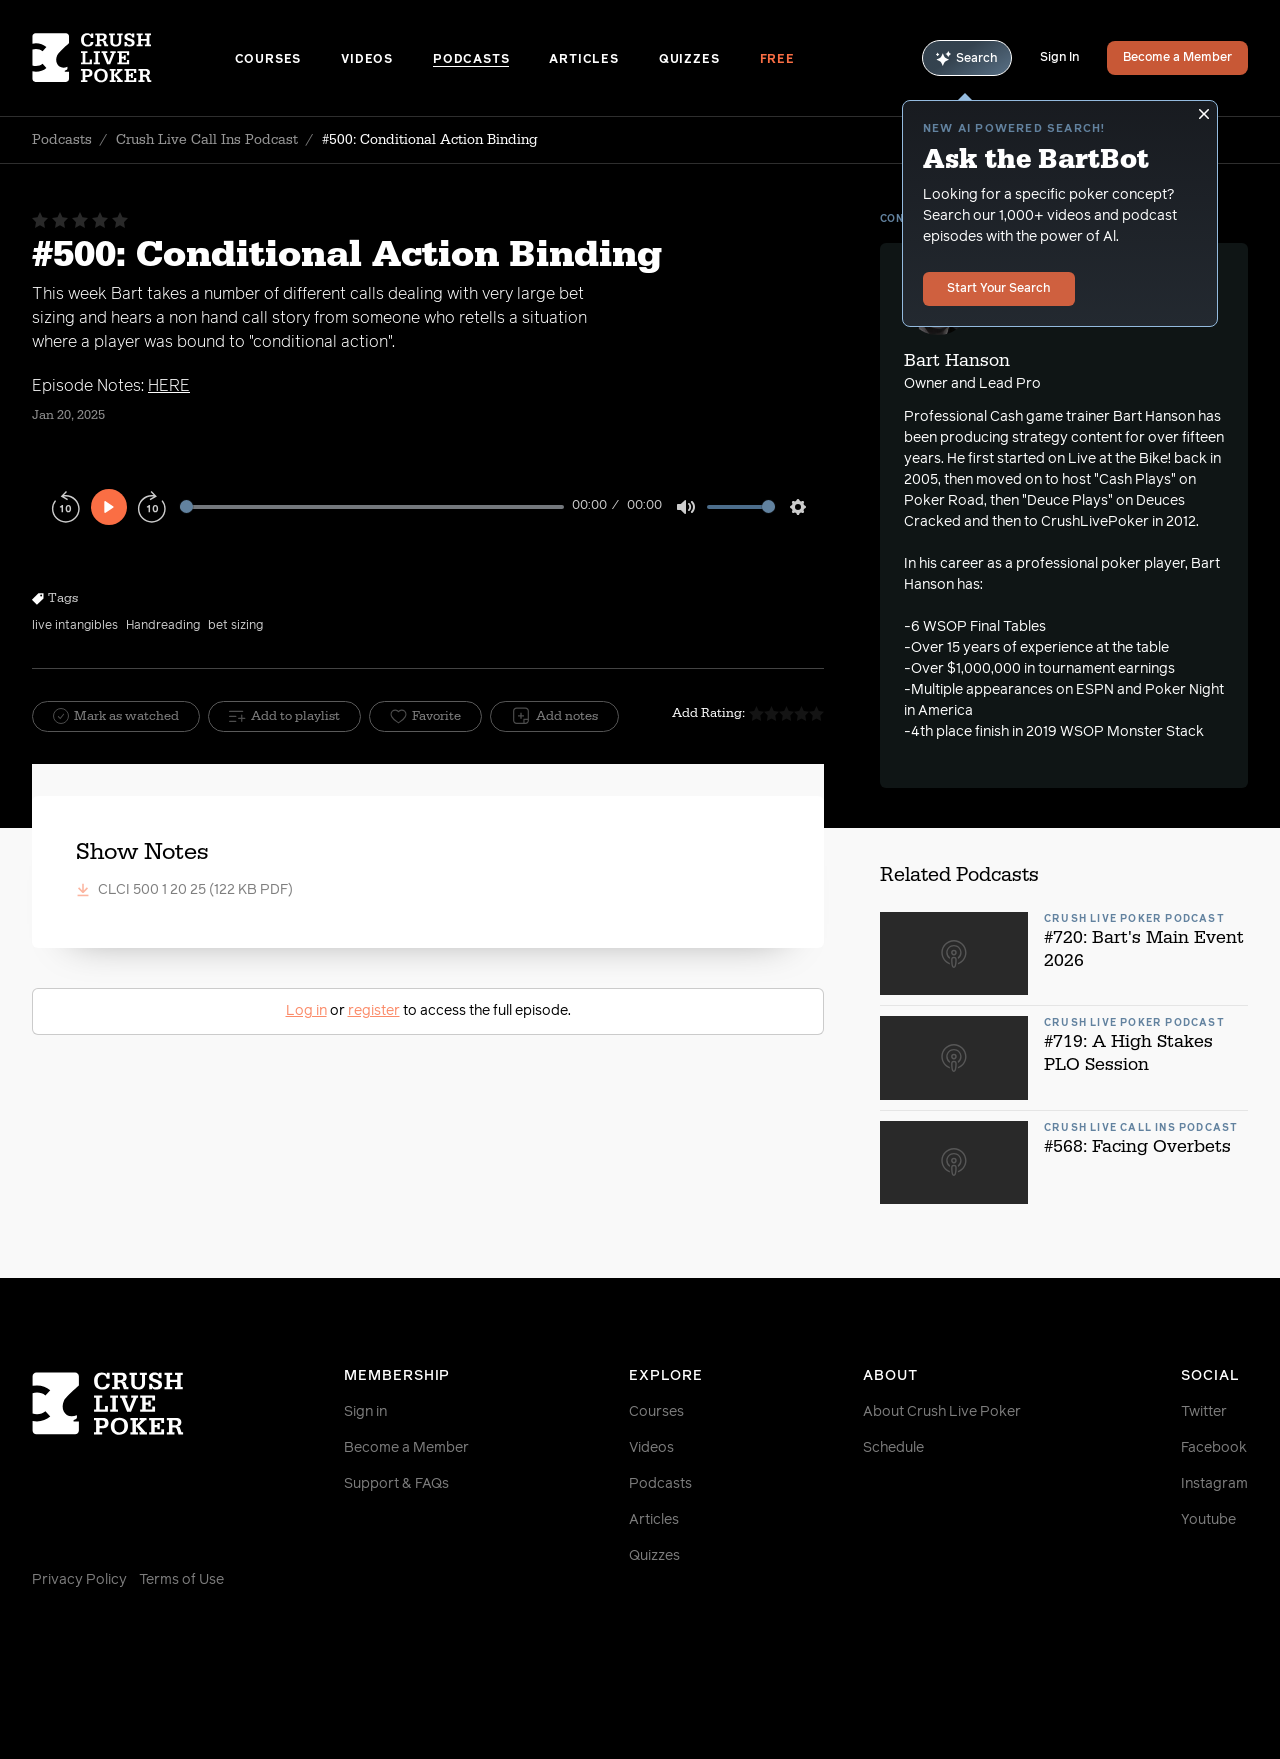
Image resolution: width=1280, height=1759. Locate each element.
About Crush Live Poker (942, 1412)
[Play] (109, 507)
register (374, 1011)
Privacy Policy (79, 1580)
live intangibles (75, 626)
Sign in (365, 1412)
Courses (268, 60)
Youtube (1208, 1520)
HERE (169, 386)
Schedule (893, 1448)
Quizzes (689, 60)
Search (967, 58)
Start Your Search (999, 289)
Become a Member (1177, 58)
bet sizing (235, 626)
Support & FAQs (396, 1484)
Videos (367, 60)
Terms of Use (181, 1580)
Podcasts (471, 60)
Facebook (1214, 1448)
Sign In (1059, 58)
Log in (306, 1011)
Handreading (163, 626)
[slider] (372, 506)
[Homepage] (133, 58)
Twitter (1204, 1412)
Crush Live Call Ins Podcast (207, 140)
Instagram (1214, 1484)
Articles (583, 60)
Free (777, 60)
